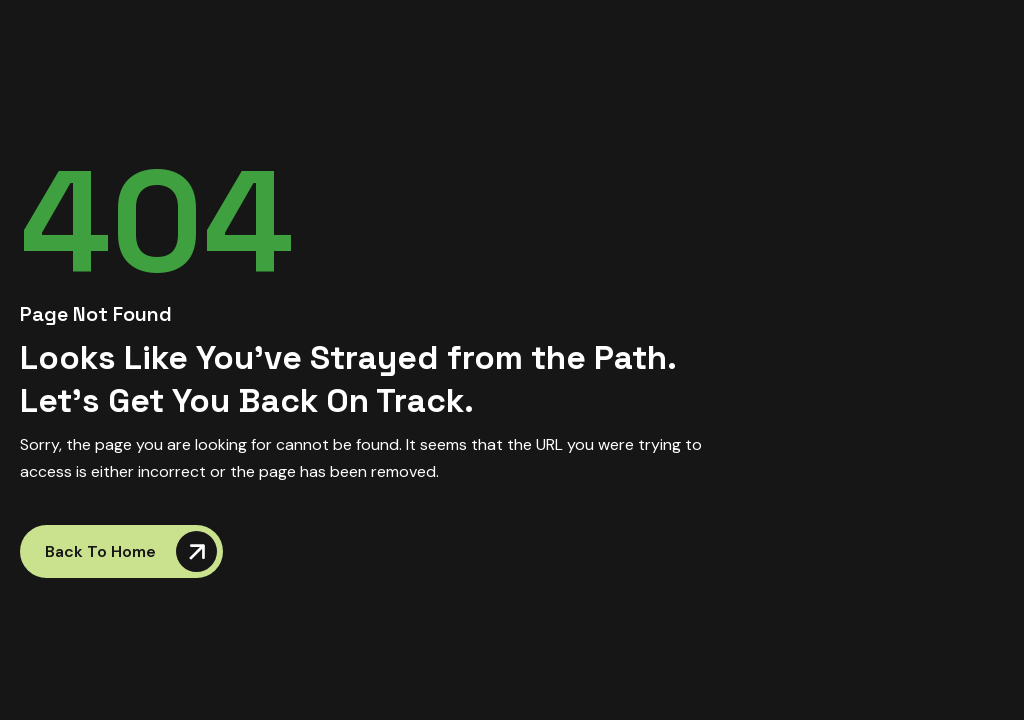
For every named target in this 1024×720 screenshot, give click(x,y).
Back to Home (131, 551)
